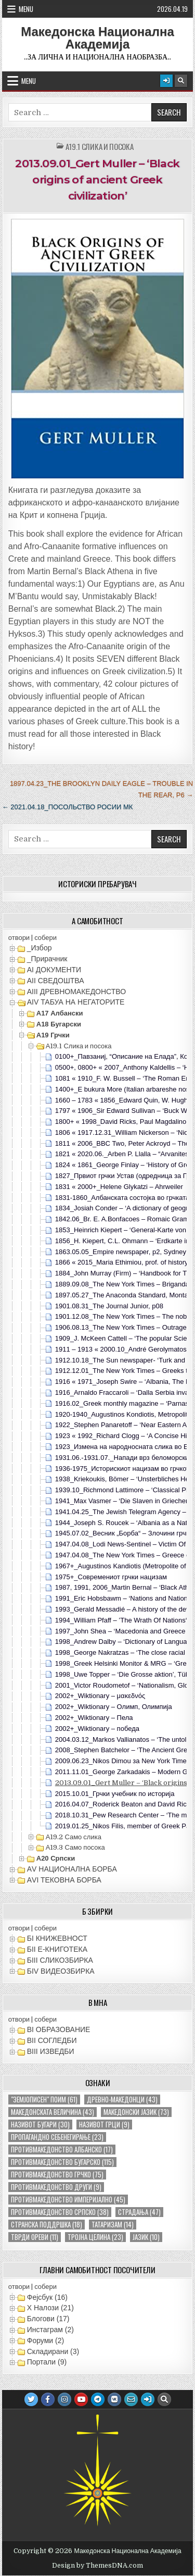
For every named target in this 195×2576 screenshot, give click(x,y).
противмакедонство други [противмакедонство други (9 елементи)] (56, 2187)
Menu (26, 9)
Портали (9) (47, 2362)
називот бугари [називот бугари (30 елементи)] (40, 2124)
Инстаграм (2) (50, 2329)
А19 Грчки (53, 1035)
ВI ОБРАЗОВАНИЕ (58, 2029)
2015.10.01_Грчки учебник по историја (115, 1794)
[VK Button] (114, 2399)
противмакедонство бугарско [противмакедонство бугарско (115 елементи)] (62, 2162)
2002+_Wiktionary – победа (97, 1728)
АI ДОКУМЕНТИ (54, 969)
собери (45, 938)
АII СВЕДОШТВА (55, 980)
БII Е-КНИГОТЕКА (57, 1949)
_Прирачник (47, 959)
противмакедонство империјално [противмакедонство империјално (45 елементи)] (68, 2200)
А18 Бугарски (58, 1024)
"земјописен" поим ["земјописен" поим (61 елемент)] (44, 2099)
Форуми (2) (45, 2340)
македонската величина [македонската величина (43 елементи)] (52, 2112)
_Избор (39, 948)
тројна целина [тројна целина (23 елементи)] (95, 2237)
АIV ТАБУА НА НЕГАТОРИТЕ (76, 1002)
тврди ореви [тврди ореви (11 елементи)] (34, 2237)
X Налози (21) (50, 2307)
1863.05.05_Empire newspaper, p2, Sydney (120, 1252)
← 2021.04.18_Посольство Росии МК (67, 807)
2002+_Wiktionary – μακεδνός (100, 1696)
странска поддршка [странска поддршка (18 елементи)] (46, 2225)
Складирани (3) (53, 2351)
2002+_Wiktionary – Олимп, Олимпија (113, 1707)
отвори (19, 938)
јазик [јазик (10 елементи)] (146, 2237)
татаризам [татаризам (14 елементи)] (113, 2225)
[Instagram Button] (64, 2399)
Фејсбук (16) (47, 2297)
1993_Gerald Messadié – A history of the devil (124, 1609)
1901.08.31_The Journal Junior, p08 (109, 1306)
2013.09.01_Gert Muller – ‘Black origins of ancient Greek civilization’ (97, 179)
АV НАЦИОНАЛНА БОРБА (72, 1869)
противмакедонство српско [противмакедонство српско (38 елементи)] (60, 2212)
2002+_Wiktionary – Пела (94, 1718)
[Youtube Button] (81, 2399)
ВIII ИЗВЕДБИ (50, 2051)
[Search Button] (181, 81)
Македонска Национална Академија (97, 38)
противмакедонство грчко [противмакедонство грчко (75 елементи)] (57, 2174)
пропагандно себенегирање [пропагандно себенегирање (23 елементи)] (57, 2137)
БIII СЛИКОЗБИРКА (60, 1960)
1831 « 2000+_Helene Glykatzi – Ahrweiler (119, 1187)
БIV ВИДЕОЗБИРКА (61, 1971)
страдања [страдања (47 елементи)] (139, 2212)
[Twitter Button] (31, 2399)
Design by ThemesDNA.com (97, 2565)
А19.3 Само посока (75, 1847)
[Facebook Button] (48, 2399)
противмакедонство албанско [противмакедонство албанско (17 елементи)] (62, 2149)
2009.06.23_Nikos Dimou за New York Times (122, 1761)
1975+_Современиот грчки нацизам (111, 1577)
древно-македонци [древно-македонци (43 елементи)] (122, 2099)
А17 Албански (59, 1013)
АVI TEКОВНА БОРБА (64, 1880)
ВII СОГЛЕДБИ (52, 2040)
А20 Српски (55, 1858)
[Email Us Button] (131, 2399)
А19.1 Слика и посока (100, 147)
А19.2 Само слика (73, 1837)
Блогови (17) (48, 2318)
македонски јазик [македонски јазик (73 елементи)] (136, 2112)
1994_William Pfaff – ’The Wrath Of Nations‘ (121, 1620)
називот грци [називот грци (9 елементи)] (104, 2124)
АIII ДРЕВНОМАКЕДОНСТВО (76, 991)
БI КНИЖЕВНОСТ (57, 1938)
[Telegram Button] (98, 2399)
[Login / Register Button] (166, 81)
